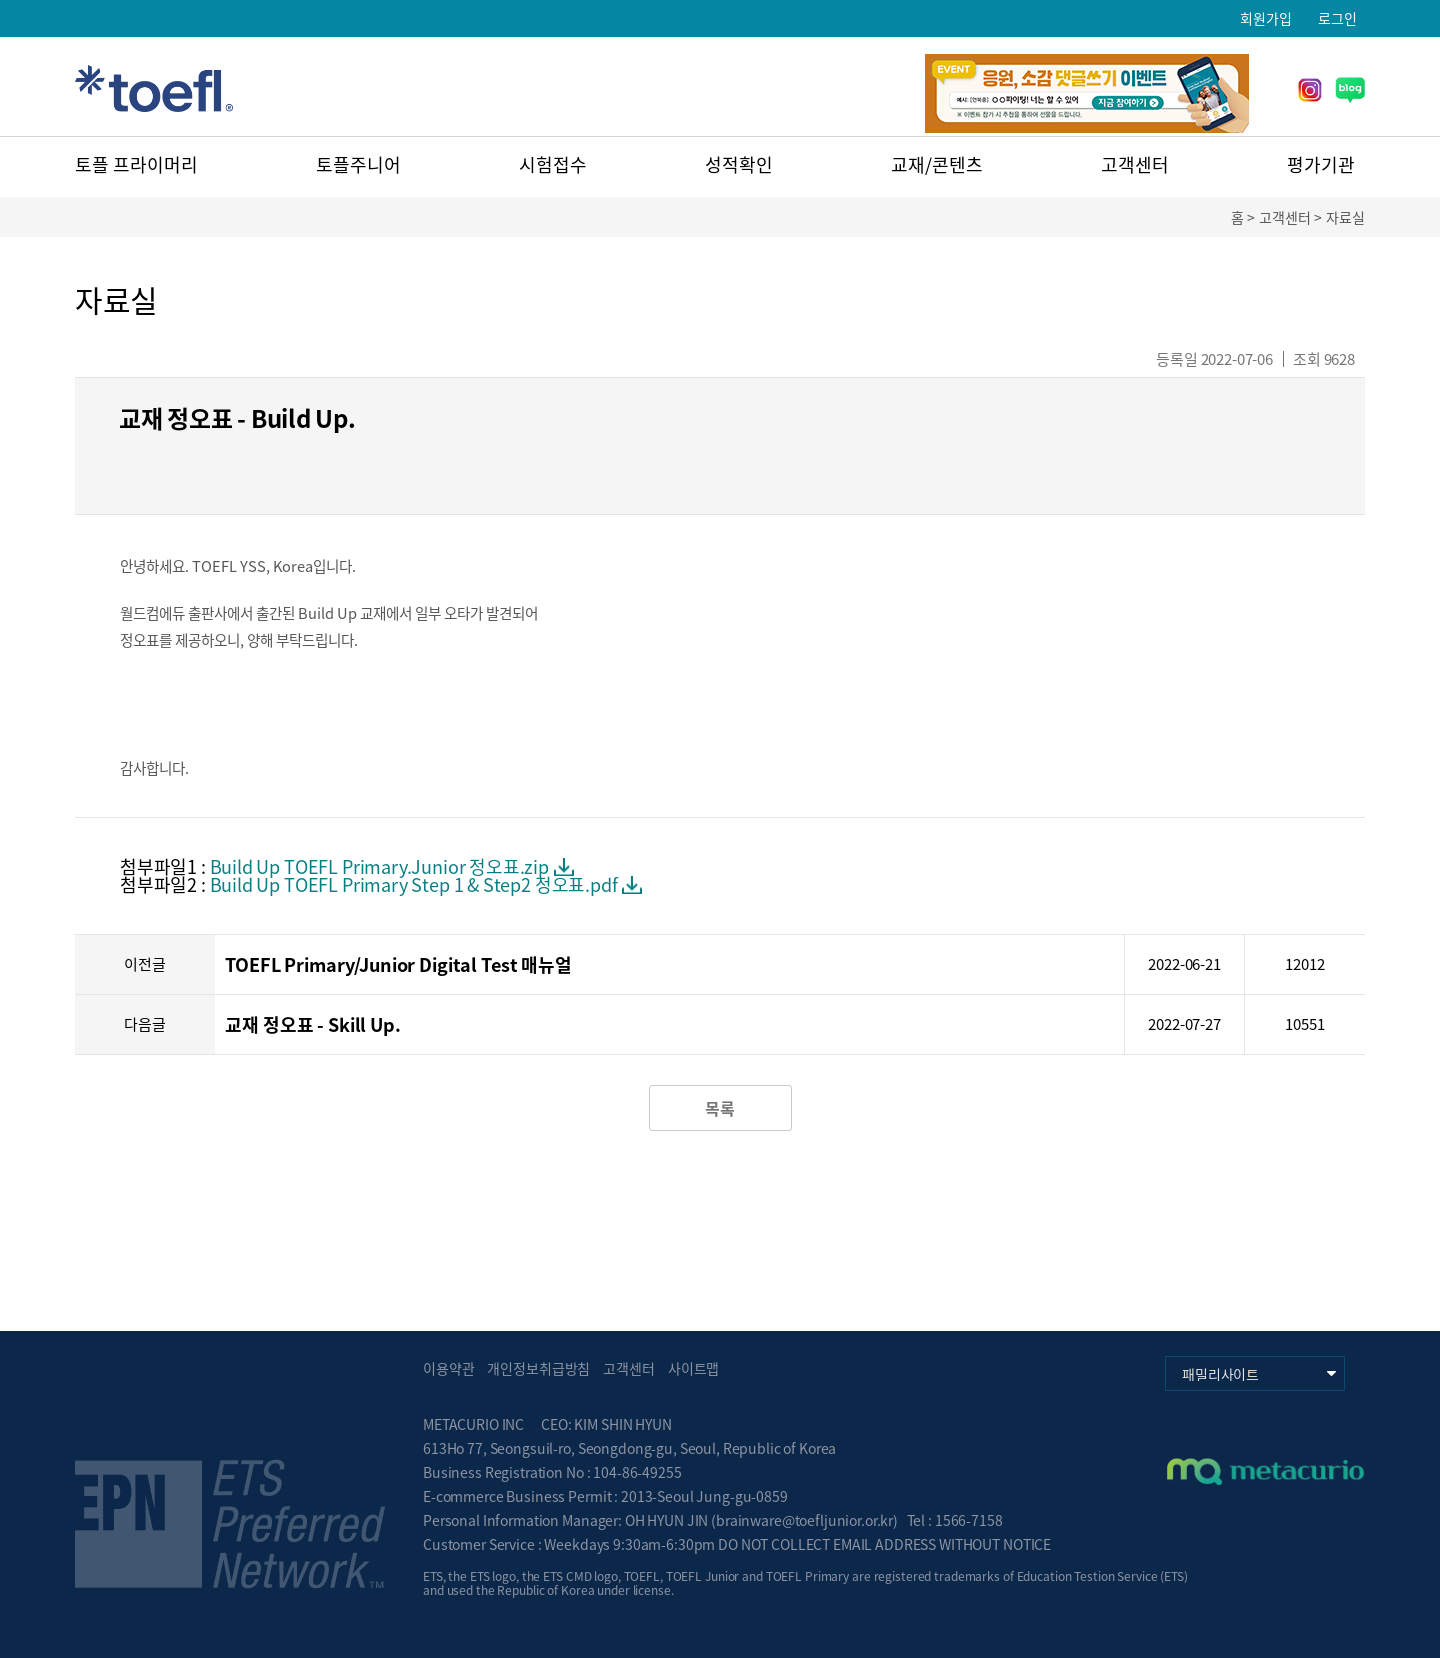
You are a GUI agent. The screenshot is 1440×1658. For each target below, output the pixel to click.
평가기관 (1321, 164)
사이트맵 (693, 1368)
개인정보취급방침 (538, 1368)
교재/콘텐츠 (937, 164)
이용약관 (448, 1368)
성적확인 (739, 164)
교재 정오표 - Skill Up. (312, 1024)
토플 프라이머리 (136, 164)
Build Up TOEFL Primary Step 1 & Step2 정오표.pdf (414, 884)
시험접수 (553, 164)
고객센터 (1135, 164)
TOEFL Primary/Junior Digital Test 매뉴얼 (398, 964)
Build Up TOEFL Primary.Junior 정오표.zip (379, 866)
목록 (720, 1108)
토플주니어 (358, 164)
